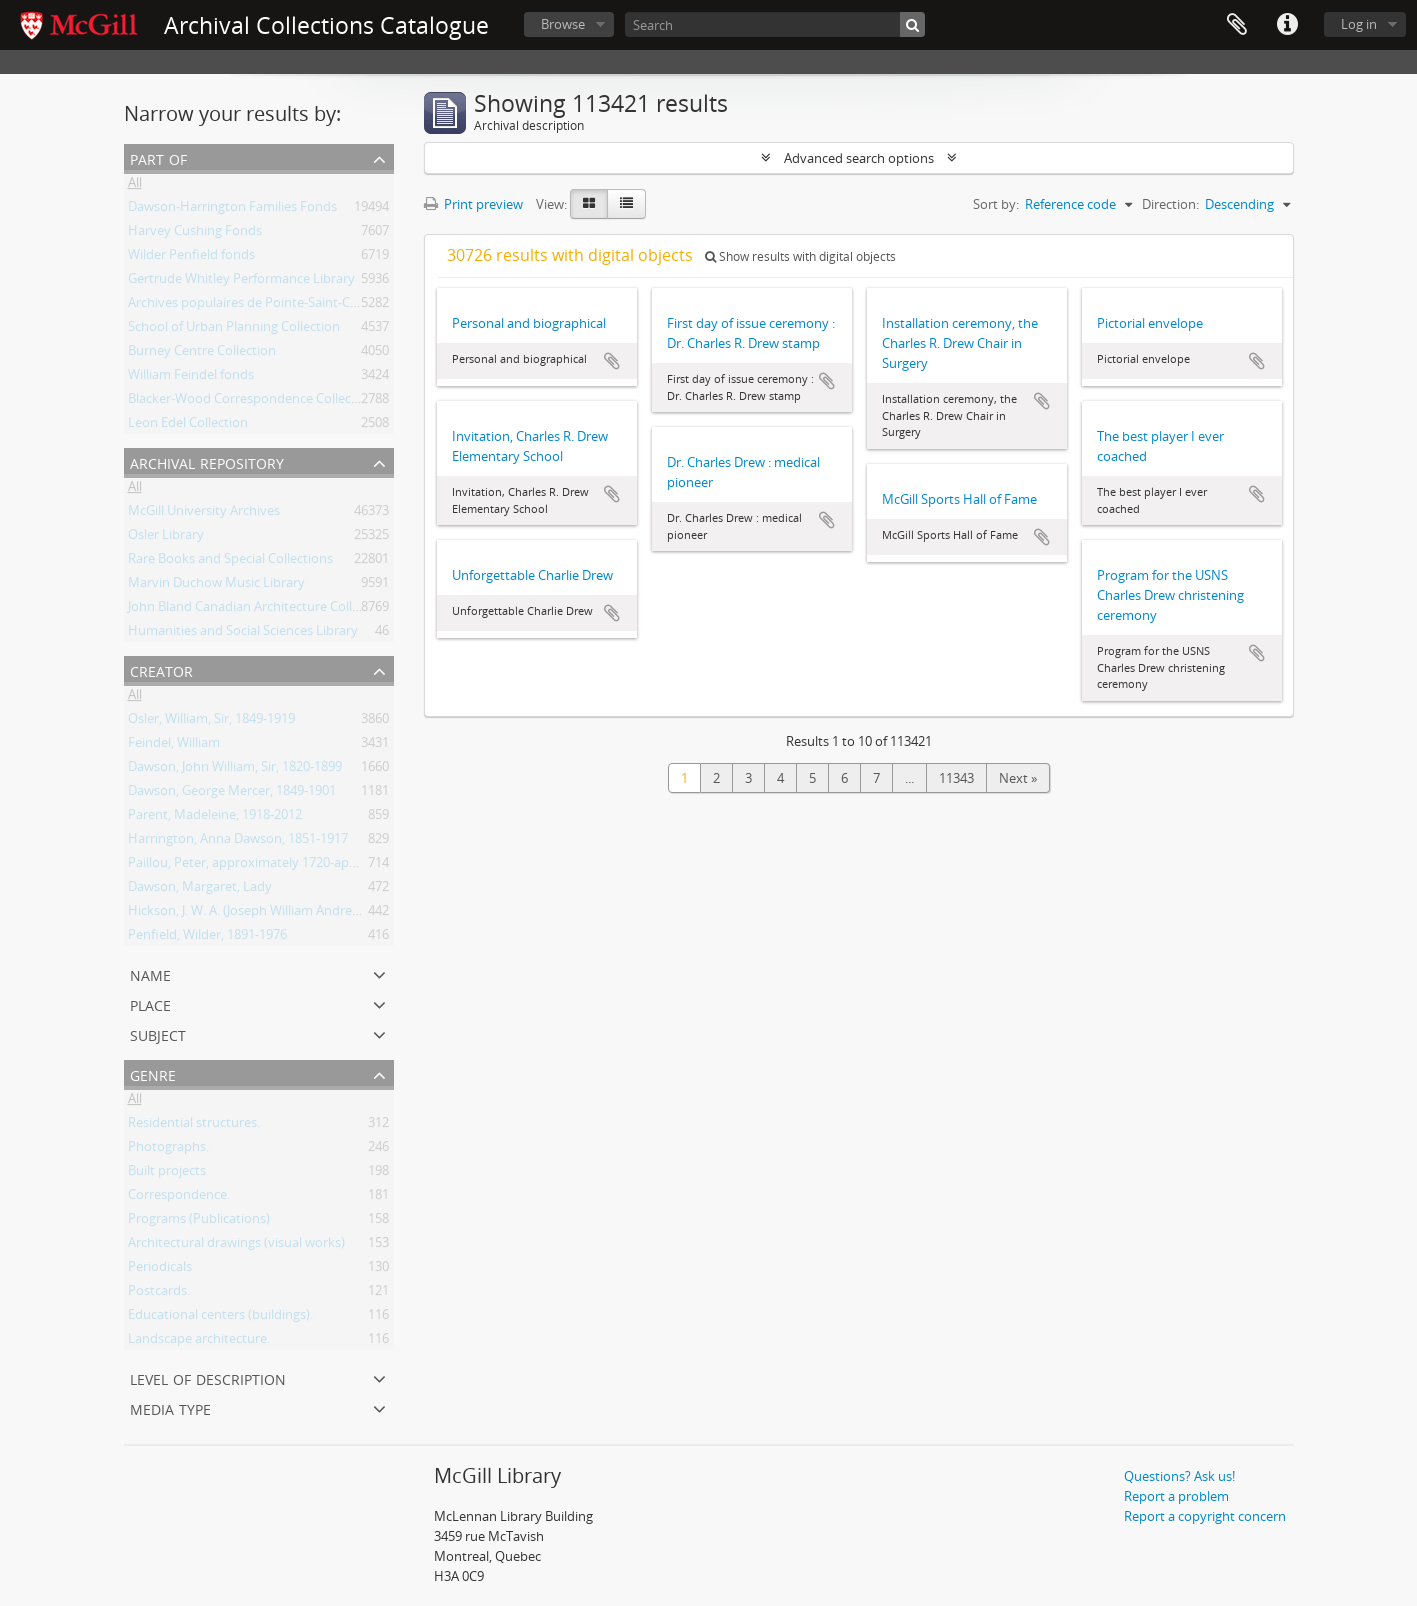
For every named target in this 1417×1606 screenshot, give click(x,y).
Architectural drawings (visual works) (236, 1246)
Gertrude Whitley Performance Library (241, 282)
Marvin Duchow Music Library (216, 586)
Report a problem (1176, 1496)
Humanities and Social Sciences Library (243, 634)
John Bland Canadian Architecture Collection (258, 610)
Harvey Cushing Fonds (195, 234)
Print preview (473, 204)
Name (150, 973)
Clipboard (1237, 25)
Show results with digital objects (800, 256)
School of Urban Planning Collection (234, 330)
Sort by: (996, 204)
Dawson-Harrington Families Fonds (232, 210)
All (135, 186)
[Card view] (589, 204)
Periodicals (160, 1270)
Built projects (167, 1174)
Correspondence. (179, 1198)
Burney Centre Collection (202, 354)
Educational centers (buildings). (220, 1318)
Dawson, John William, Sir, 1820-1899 (235, 770)
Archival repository (207, 461)
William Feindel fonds (191, 378)
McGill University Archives (204, 514)
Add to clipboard (612, 361)
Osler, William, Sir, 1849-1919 (211, 722)
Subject (158, 1033)
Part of (158, 157)
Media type (170, 1407)
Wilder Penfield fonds (191, 258)
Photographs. (168, 1150)
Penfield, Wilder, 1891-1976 (207, 938)
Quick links (1287, 25)
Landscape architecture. (199, 1342)
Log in (1359, 24)
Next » (1018, 778)
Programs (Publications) (199, 1222)
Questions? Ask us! (1179, 1476)
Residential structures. (194, 1126)
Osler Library (166, 538)
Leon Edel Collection (188, 426)
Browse (563, 24)
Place (150, 1003)
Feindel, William (174, 746)
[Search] (775, 24)
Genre (153, 1073)
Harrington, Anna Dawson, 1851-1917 (238, 842)
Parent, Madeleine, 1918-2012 (215, 818)
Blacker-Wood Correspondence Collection (251, 402)
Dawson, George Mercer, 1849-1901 (232, 794)
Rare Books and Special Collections (230, 562)
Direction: (1170, 204)
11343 (956, 778)
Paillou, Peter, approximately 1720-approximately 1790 (290, 866)
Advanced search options (859, 158)
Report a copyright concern (1205, 1516)
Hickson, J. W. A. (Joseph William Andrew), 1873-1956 (280, 914)
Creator (161, 669)
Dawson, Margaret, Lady (200, 890)
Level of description (208, 1377)
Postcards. (159, 1294)
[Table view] (626, 204)
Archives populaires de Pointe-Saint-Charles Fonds (277, 306)
